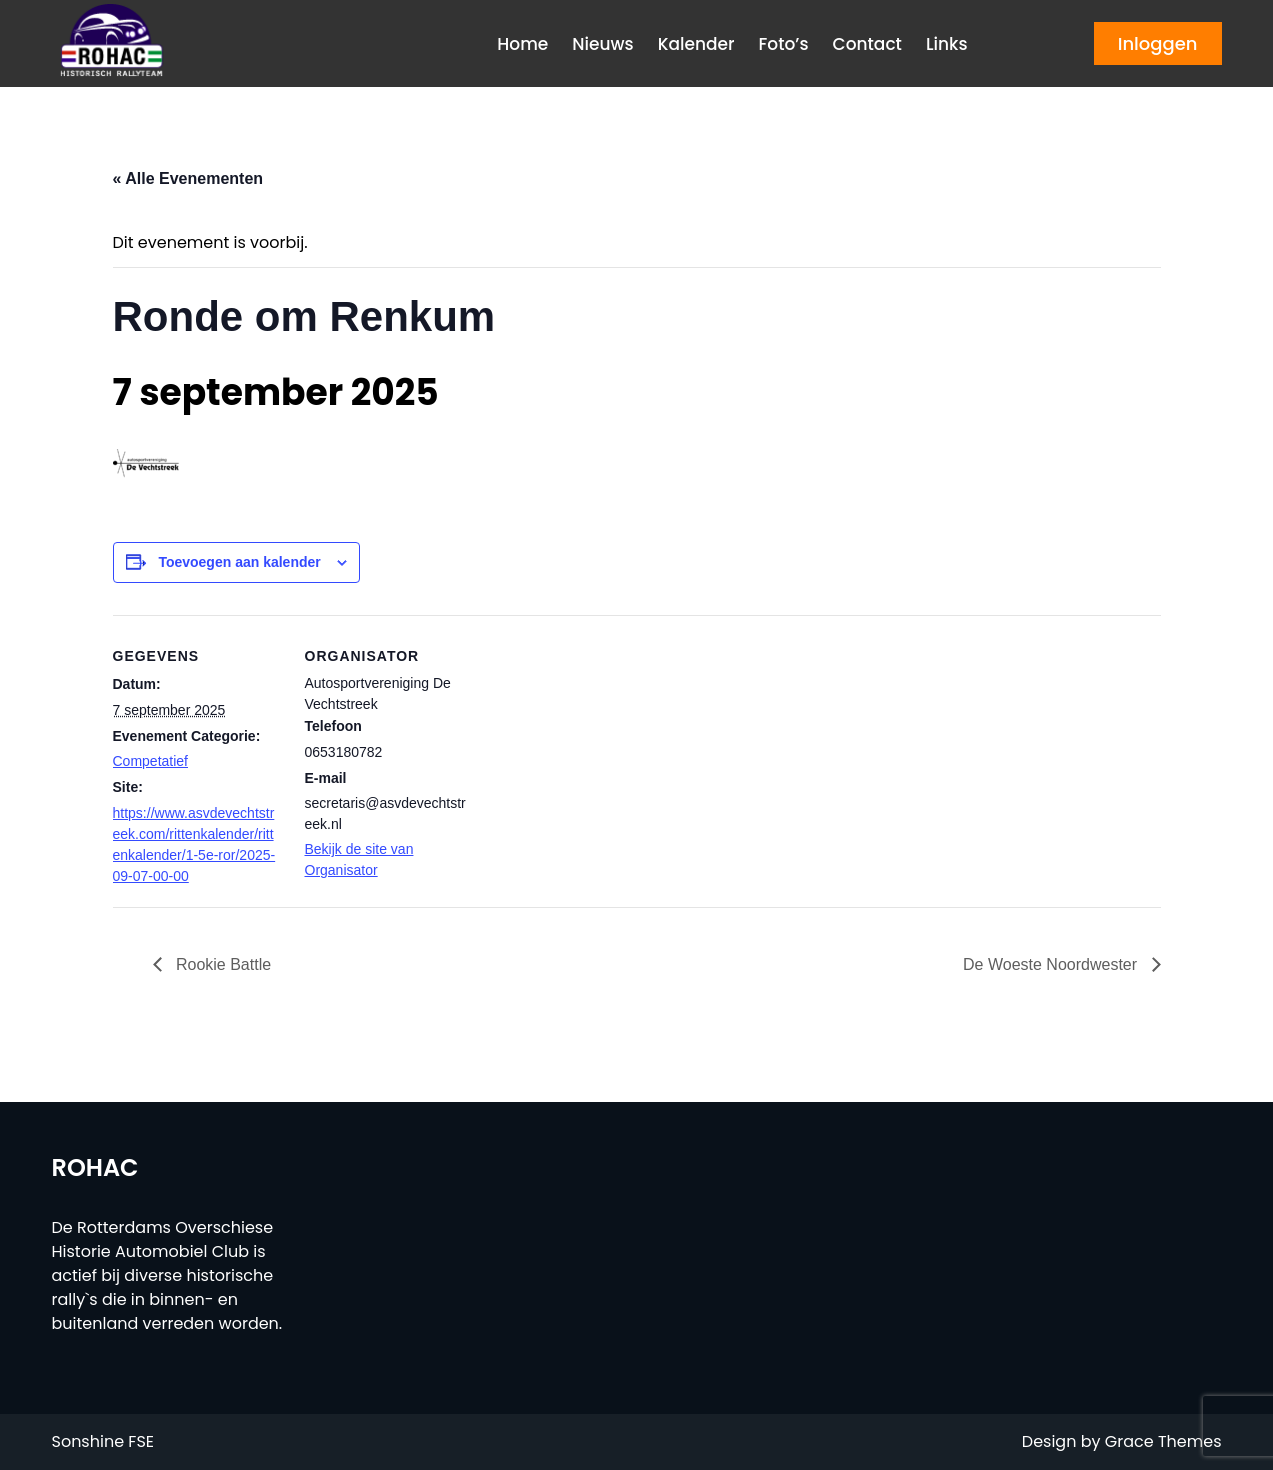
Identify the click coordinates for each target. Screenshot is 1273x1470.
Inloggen (1158, 43)
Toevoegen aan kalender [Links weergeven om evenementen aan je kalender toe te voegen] (239, 562)
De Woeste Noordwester (1052, 964)
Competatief (150, 761)
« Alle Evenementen (188, 178)
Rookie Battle (222, 964)
